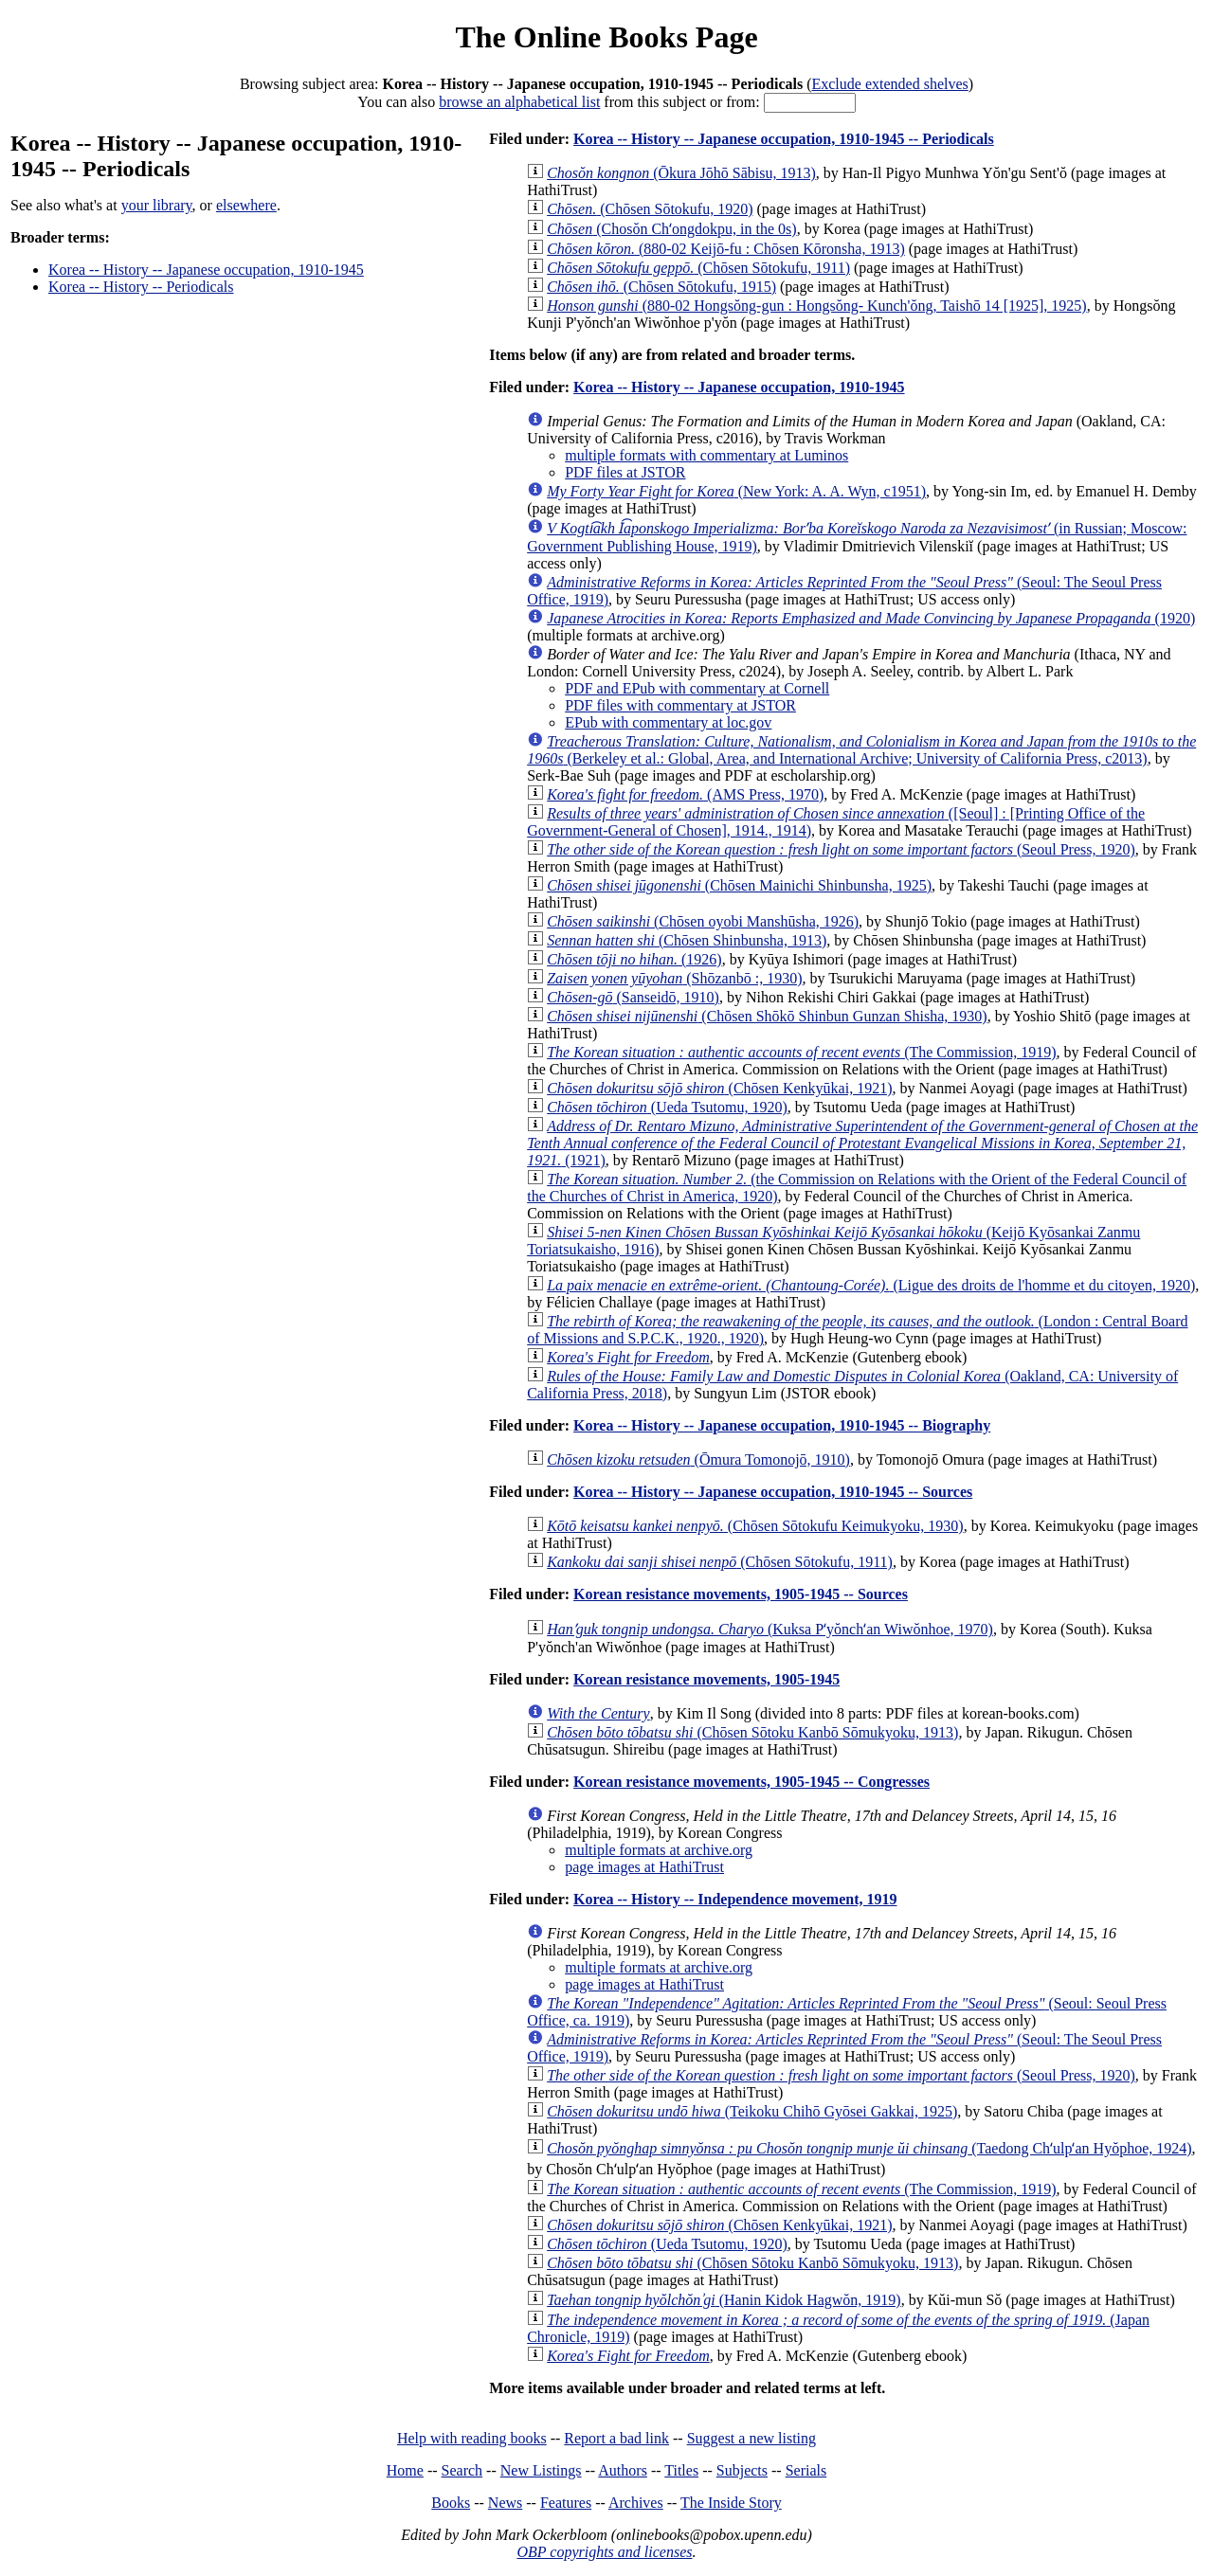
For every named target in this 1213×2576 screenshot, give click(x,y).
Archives (635, 2503)
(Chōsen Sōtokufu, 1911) (720, 1562)
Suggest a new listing (751, 2438)
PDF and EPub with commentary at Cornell (697, 688)
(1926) (634, 959)
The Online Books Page (606, 37)
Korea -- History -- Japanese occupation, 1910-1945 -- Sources (772, 1492)
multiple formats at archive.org (658, 1850)
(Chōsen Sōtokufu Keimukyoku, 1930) (755, 1526)
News (505, 2503)
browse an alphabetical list (519, 102)
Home (405, 2470)
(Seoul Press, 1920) (841, 849)
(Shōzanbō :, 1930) (674, 978)
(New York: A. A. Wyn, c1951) (736, 491)
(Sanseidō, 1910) (633, 997)
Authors (622, 2470)
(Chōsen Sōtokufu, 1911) (698, 268)
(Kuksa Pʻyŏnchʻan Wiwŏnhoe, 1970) (770, 1629)
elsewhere (246, 205)
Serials (806, 2470)
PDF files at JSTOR (625, 472)
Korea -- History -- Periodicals (141, 287)
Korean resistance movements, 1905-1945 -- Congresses (751, 1782)
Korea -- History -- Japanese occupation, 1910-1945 (206, 269)
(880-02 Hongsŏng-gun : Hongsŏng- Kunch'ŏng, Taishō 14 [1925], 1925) (816, 305)
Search (462, 2470)
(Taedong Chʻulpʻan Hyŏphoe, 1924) (869, 2148)
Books (450, 2503)
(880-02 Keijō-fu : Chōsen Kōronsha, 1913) (726, 249)
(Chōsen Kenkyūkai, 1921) (719, 1088)
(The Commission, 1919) (801, 1052)
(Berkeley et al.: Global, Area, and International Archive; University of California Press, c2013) (861, 749)
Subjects (742, 2470)
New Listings (541, 2470)
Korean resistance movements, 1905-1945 (706, 1679)
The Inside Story (731, 2503)
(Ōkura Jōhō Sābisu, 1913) (681, 173)
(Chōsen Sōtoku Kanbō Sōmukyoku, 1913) (752, 2263)
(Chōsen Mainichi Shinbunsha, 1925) (739, 885)
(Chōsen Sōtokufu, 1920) (649, 209)
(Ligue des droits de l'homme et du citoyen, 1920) (871, 1285)
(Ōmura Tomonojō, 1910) (698, 1459)
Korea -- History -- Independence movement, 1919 (734, 1899)
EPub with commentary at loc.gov (668, 722)
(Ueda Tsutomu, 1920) (667, 1107)
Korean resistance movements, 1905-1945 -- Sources (740, 1594)
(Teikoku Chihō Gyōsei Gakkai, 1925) (752, 2111)
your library (156, 205)
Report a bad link (616, 2438)
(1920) (871, 618)
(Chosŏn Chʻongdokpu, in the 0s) (671, 229)
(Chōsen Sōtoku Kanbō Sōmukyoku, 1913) (752, 1732)
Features (565, 2503)
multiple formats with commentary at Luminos (706, 455)
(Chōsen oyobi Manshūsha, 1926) (703, 921)
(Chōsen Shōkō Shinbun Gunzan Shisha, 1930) (767, 1016)
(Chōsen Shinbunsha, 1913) (686, 940)
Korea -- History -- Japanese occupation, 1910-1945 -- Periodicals (783, 139)
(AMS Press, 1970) (685, 794)
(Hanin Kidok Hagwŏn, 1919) (723, 2300)
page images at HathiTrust (644, 1867)
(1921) (862, 1143)
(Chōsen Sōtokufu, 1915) (661, 287)
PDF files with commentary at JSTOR (680, 705)
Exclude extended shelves (889, 84)
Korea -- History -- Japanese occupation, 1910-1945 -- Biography (781, 1425)
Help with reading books (472, 2438)
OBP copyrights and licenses (604, 2552)
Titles (681, 2470)
